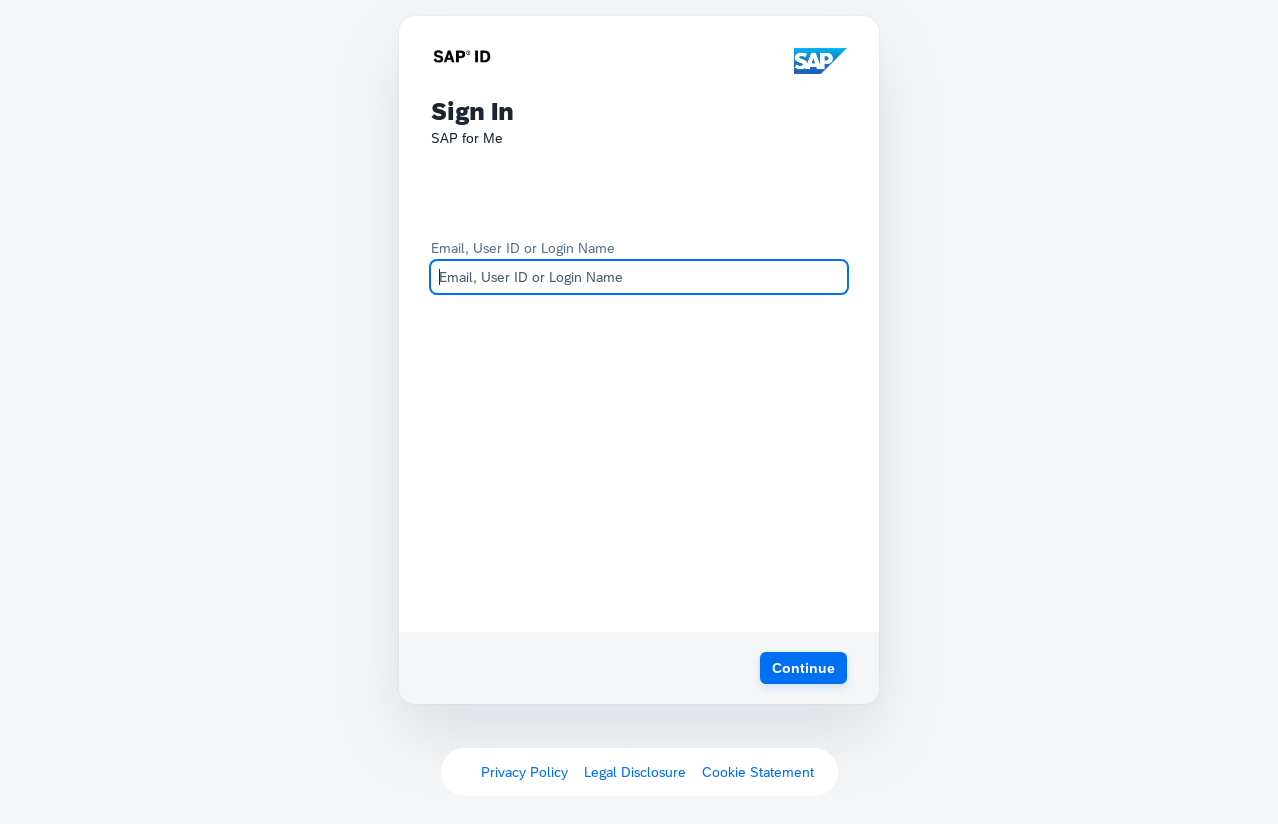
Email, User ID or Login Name (523, 248)
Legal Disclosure (635, 772)
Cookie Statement (758, 772)
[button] (803, 668)
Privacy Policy (524, 772)
